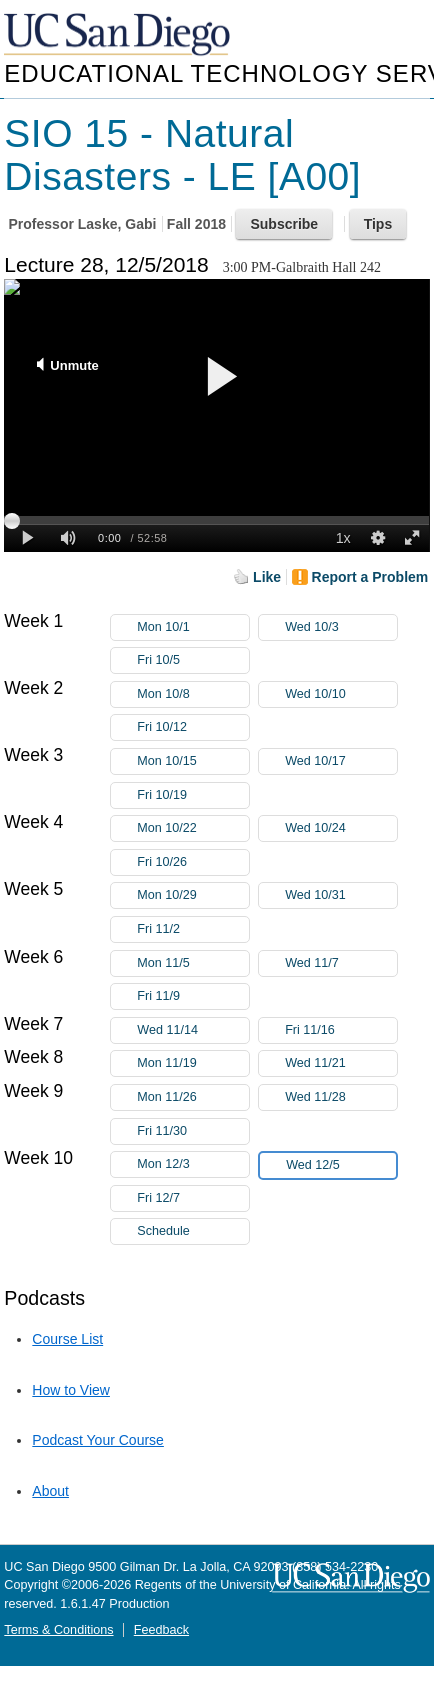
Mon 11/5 (193, 963)
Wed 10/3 (341, 627)
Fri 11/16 (341, 1030)
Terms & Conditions (58, 1630)
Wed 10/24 (341, 828)
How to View (71, 1390)
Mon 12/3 (193, 1164)
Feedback (161, 1630)
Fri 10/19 (193, 795)
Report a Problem (370, 577)
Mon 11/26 (193, 1097)
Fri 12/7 (193, 1198)
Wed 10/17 (341, 761)
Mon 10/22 (193, 828)
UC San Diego (119, 35)
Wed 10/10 (341, 694)
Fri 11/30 (193, 1131)
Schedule (163, 1231)
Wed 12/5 (341, 1165)
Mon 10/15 (193, 761)
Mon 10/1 (193, 627)
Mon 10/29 (193, 895)
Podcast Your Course (98, 1440)
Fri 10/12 (193, 727)
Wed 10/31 (341, 895)
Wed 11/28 (341, 1097)
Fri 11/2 (193, 929)
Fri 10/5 (193, 660)
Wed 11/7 (341, 963)
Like (267, 577)
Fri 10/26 (193, 862)
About (50, 1491)
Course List (67, 1339)
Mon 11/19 (193, 1063)
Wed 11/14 (193, 1030)
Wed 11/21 (341, 1063)
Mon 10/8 (193, 694)
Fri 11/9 (193, 996)
